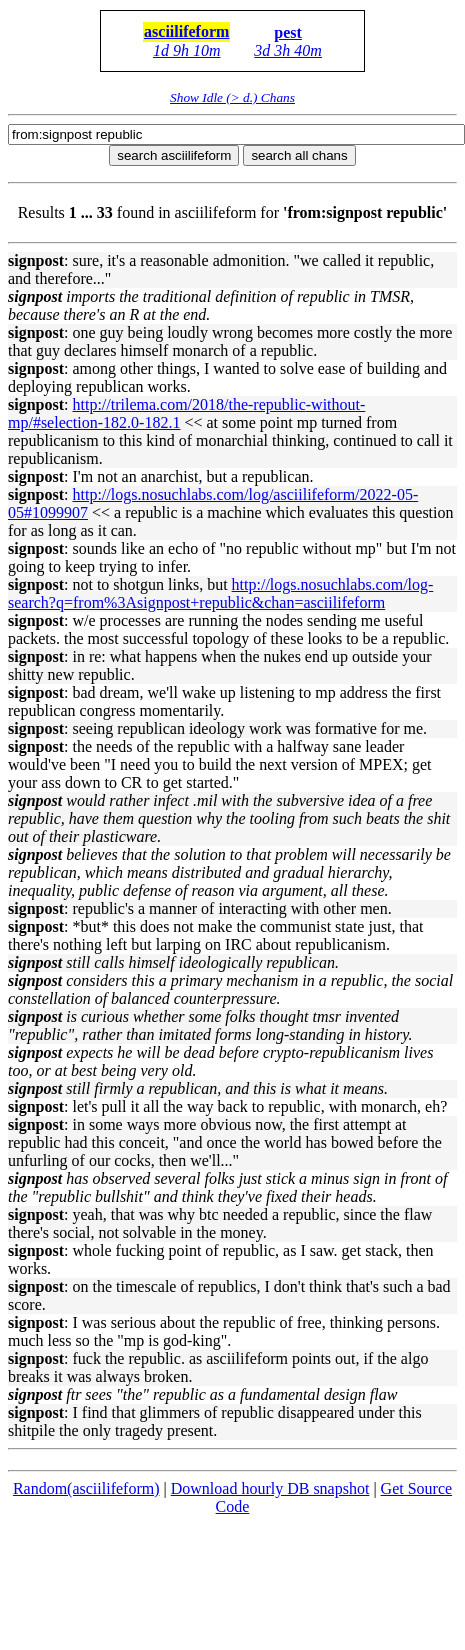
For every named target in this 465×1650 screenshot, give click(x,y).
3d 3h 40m (288, 50)
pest (288, 32)
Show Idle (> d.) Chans (232, 97)
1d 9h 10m (187, 50)
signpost (36, 260)
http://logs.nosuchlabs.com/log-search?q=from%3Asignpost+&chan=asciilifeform (220, 593)
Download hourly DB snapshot (270, 1488)
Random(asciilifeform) (86, 1488)
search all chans (299, 155)
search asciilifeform (174, 155)
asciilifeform (186, 31)
